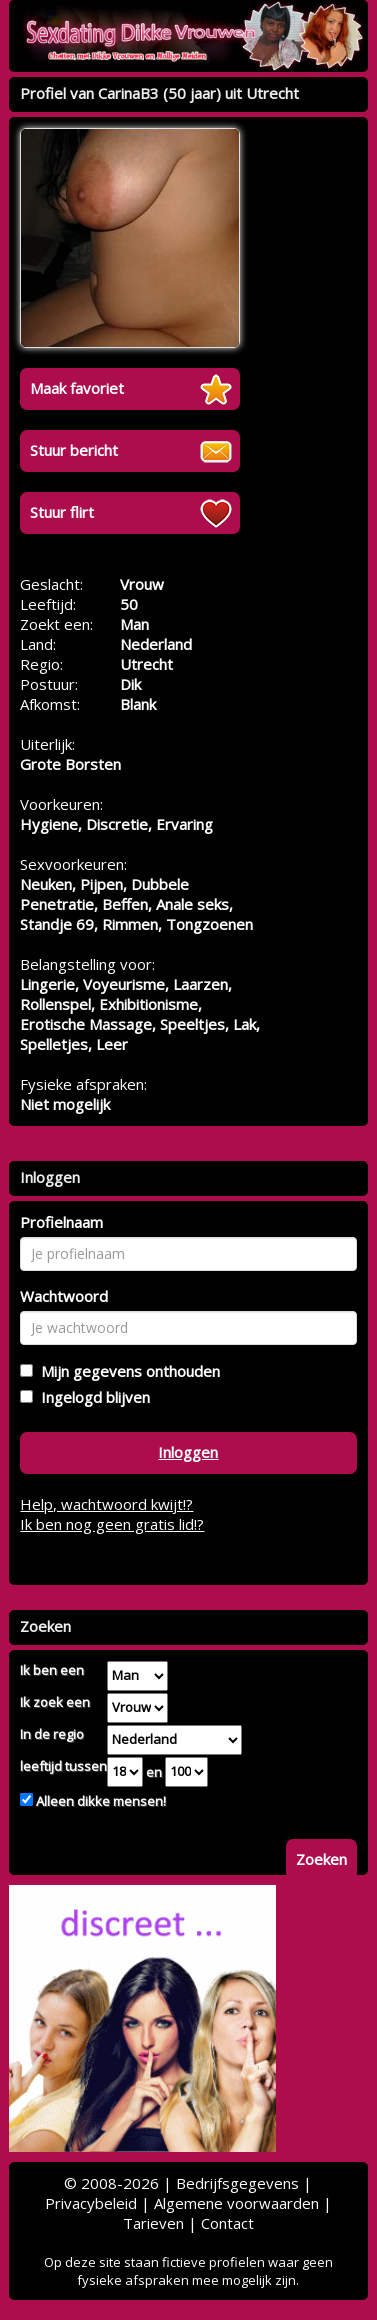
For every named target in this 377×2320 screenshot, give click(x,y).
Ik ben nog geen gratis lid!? (112, 1524)
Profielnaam (61, 1222)
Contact (227, 2223)
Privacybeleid (91, 2203)
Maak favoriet (77, 388)
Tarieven (153, 2223)
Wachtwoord (64, 1296)
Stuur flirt (62, 512)
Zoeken (321, 1859)
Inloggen (188, 1452)
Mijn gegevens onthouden (126, 1371)
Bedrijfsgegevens (237, 2183)
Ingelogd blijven (91, 1397)
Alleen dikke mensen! (99, 1801)
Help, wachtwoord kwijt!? (106, 1504)
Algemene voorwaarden (236, 2203)
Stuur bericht (74, 450)
